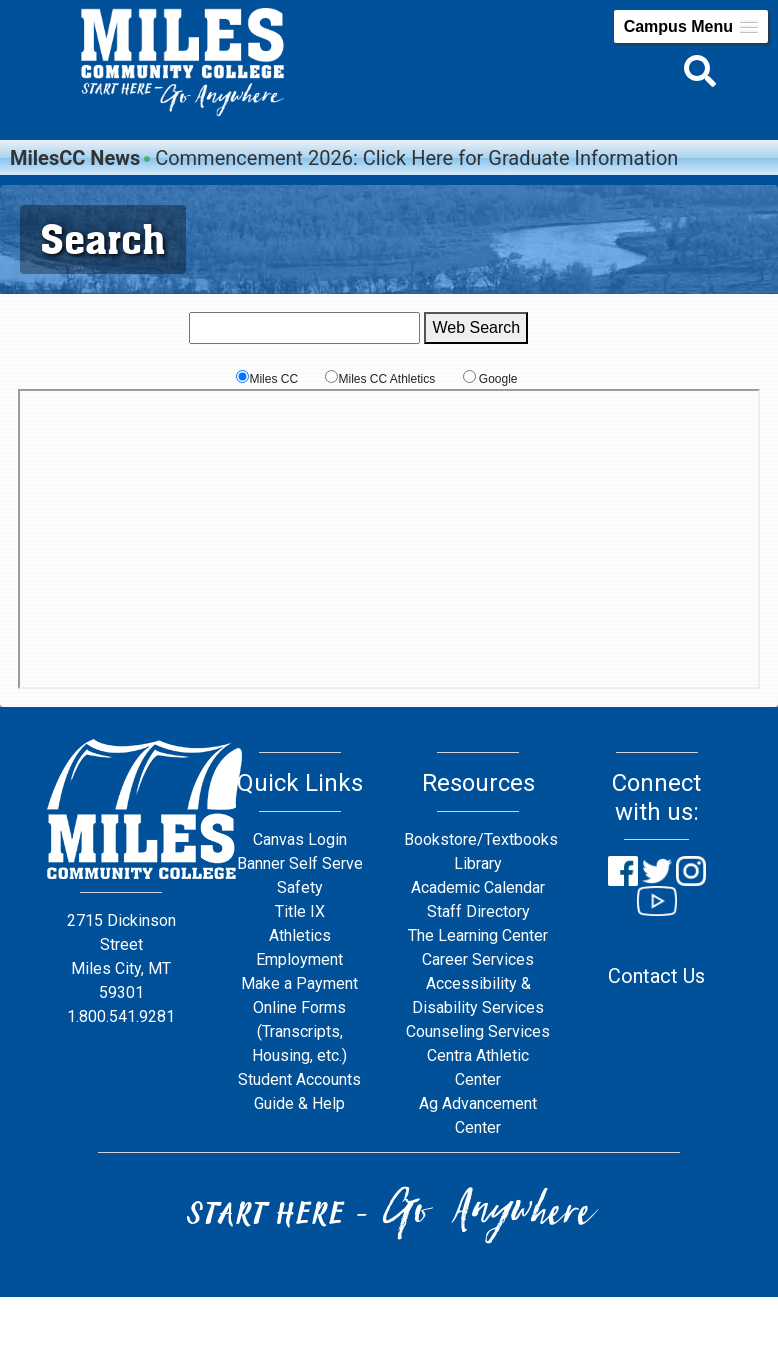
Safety (300, 887)
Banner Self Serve (300, 863)
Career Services (478, 959)
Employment (299, 959)
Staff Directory (478, 911)
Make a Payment (299, 983)
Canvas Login (300, 839)
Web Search (476, 327)
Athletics (300, 935)
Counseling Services (478, 1031)
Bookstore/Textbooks (481, 839)
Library (478, 863)
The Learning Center (478, 935)
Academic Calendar (478, 887)
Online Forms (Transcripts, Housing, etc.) (299, 1031)
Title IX (300, 911)
